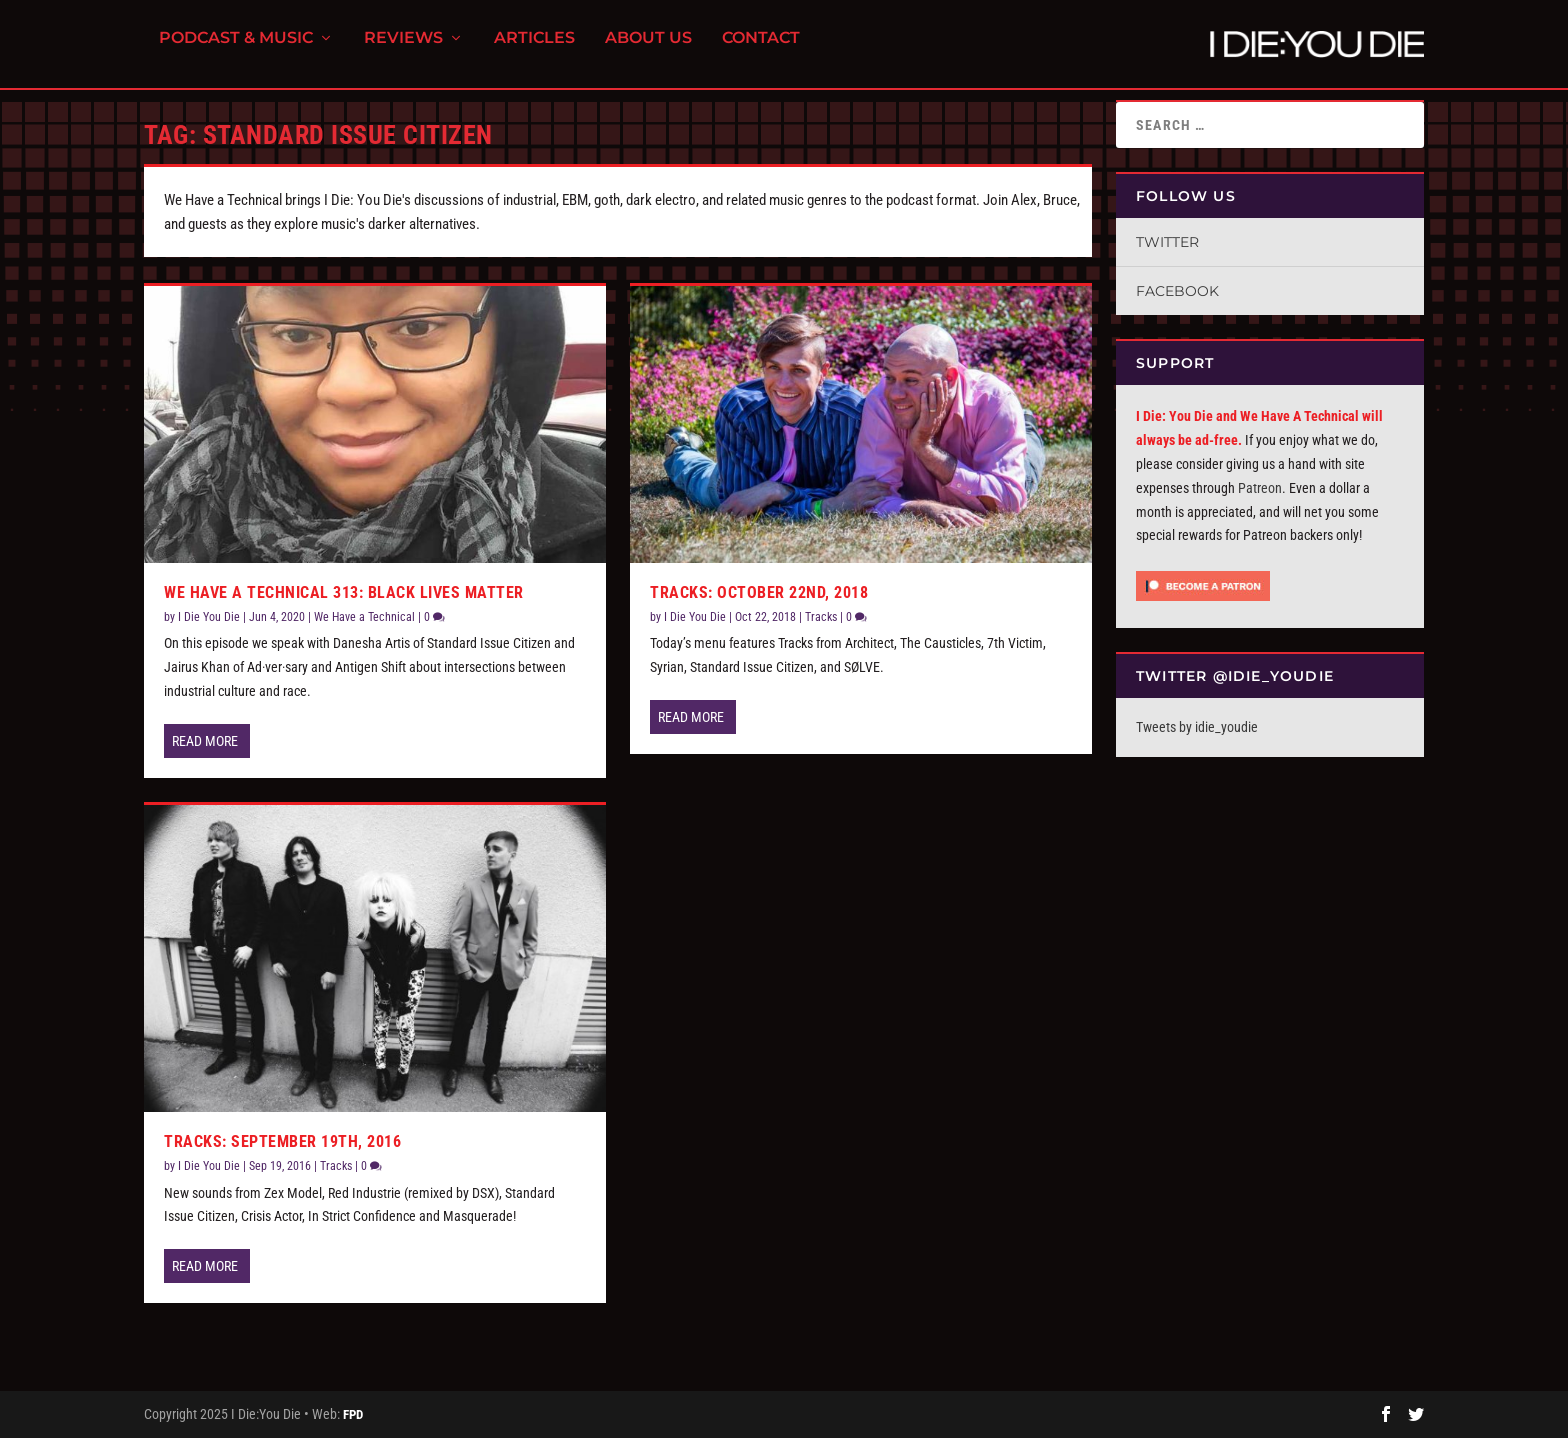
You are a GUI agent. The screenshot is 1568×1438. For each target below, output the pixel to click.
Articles (534, 50)
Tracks (336, 1166)
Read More (205, 741)
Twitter (1167, 242)
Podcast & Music (236, 50)
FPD (353, 1414)
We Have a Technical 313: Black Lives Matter (344, 592)
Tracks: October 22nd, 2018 (759, 592)
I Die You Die (209, 617)
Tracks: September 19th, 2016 (282, 1141)
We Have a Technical (364, 617)
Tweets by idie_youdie (1197, 727)
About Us (648, 50)
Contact (761, 50)
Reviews (403, 50)
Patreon (1260, 488)
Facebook (1177, 291)
